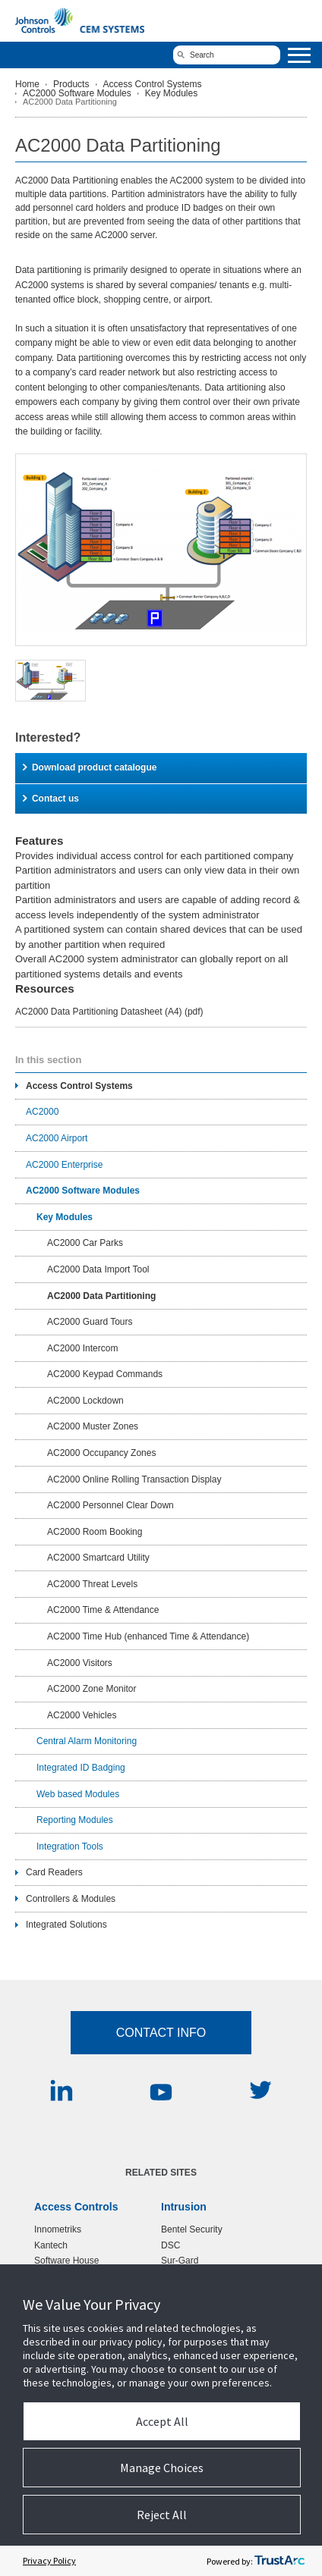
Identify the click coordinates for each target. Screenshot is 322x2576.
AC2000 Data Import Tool (98, 1269)
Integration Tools (69, 1846)
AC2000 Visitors (79, 1663)
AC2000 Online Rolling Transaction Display (134, 1479)
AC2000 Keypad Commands (105, 1374)
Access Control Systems (152, 84)
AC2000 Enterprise (64, 1164)
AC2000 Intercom (82, 1348)
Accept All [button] (162, 2421)
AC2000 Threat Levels (92, 1584)
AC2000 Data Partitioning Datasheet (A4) (109, 1011)
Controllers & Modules (70, 1899)
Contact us (51, 798)
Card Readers (54, 1872)
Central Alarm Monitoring (86, 1741)
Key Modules (171, 93)
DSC (170, 2245)
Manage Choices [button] (162, 2467)
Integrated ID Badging (80, 1767)
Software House (66, 2260)
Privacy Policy (49, 2560)
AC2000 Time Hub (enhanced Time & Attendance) (148, 1636)
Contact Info (161, 2032)
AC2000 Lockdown (85, 1400)
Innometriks (57, 2229)
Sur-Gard (179, 2260)
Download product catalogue (89, 767)
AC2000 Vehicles (81, 1715)
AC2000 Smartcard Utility (98, 1557)
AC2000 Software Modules (77, 93)
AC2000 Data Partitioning (101, 1296)
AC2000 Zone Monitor (91, 1688)
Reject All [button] (162, 2514)
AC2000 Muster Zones (92, 1426)
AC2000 (42, 1111)
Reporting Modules (74, 1820)
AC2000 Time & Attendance (103, 1610)
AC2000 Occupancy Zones (101, 1453)
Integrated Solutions (66, 1924)
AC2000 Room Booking (94, 1531)
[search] (226, 54)
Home (27, 84)
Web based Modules (77, 1794)
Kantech (51, 2245)
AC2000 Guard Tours (90, 1321)
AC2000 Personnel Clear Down (110, 1505)
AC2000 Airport (56, 1138)
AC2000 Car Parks (85, 1243)
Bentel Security (192, 2229)
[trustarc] (279, 2560)
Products (71, 84)
